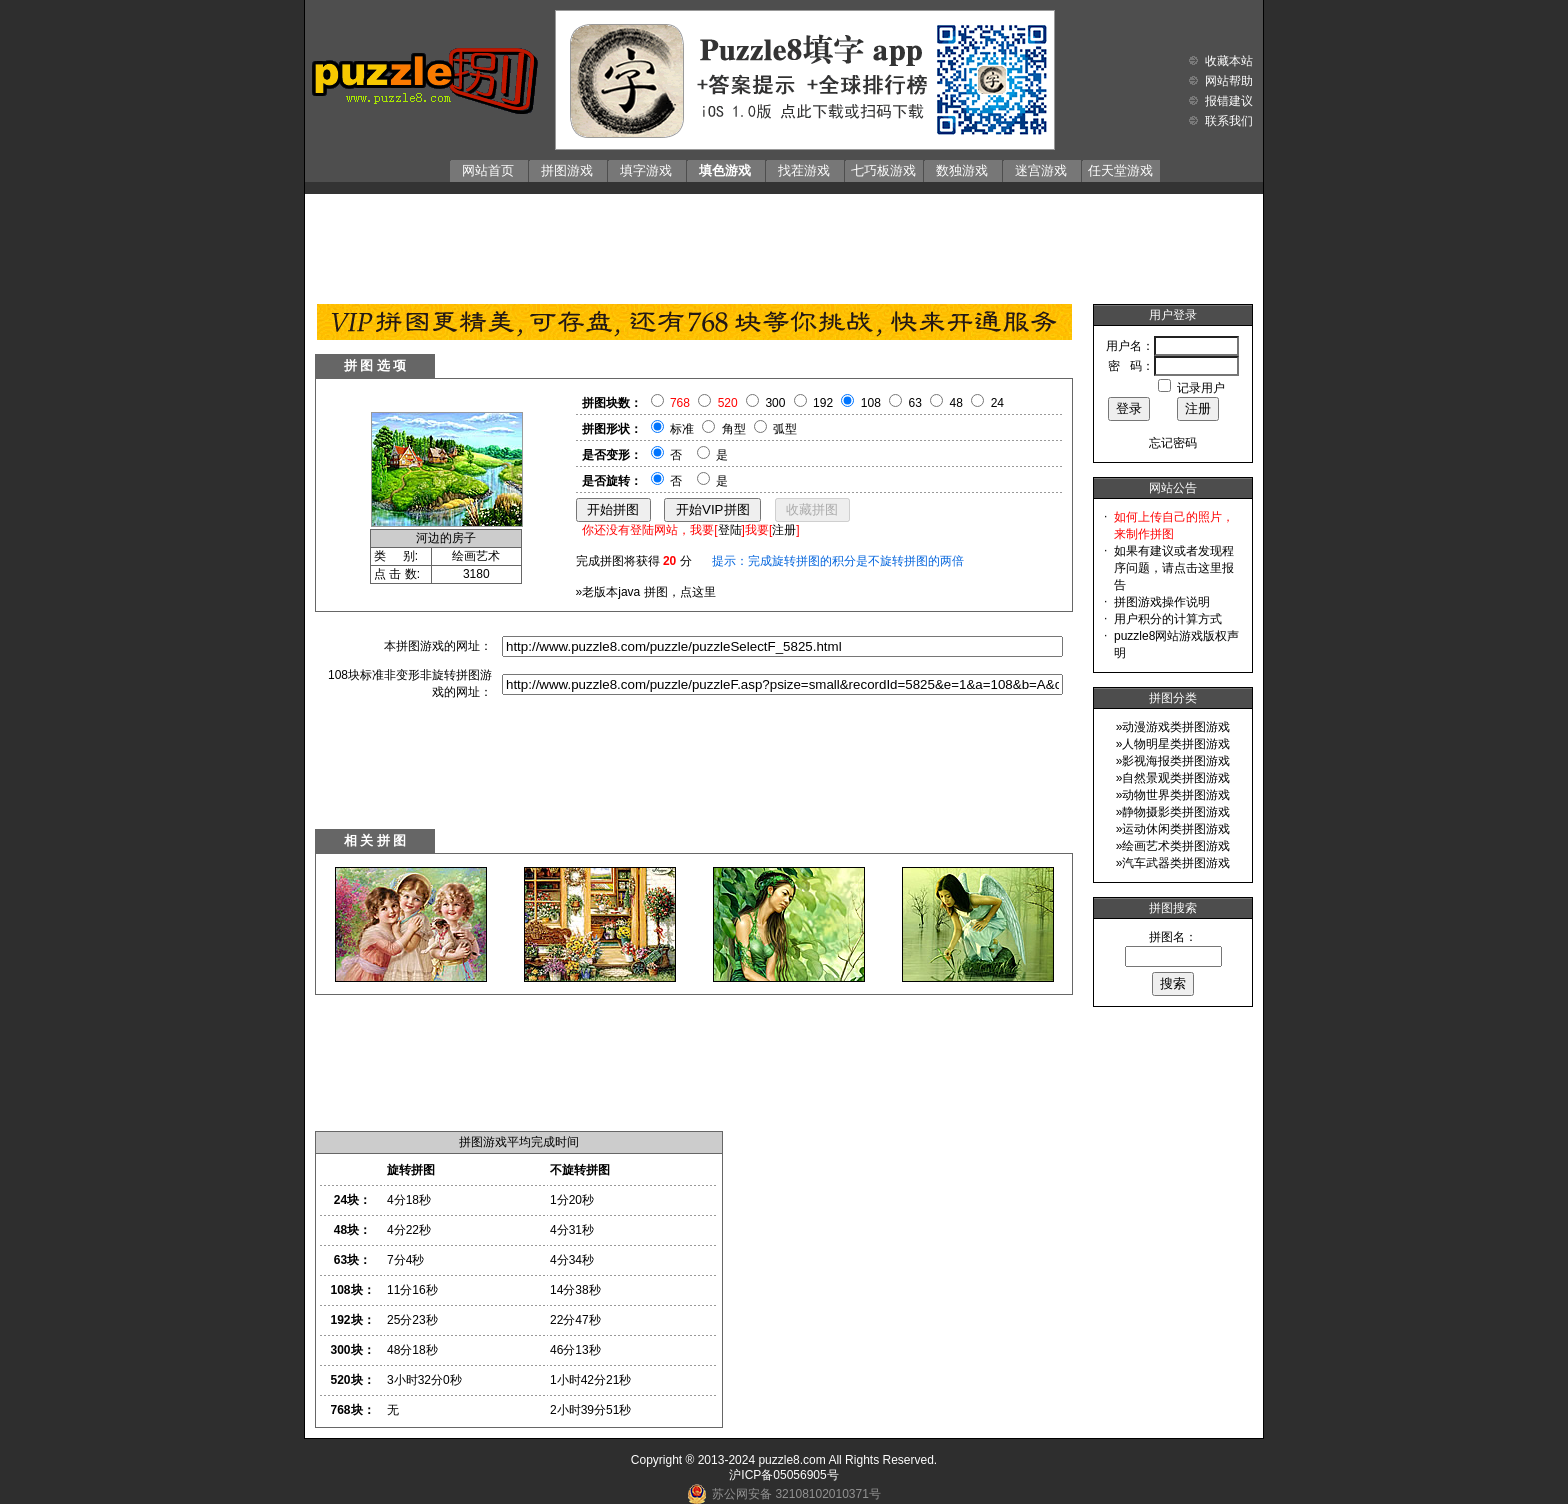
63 (915, 403)
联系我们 (1229, 121)
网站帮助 (1229, 81)
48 (956, 403)
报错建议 (1229, 101)
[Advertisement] (784, 244)
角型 (734, 429)
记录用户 (1201, 388)
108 (871, 403)
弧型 (785, 429)
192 (823, 403)
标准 (682, 429)
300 (775, 403)
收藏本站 (1229, 61)
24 (997, 403)
